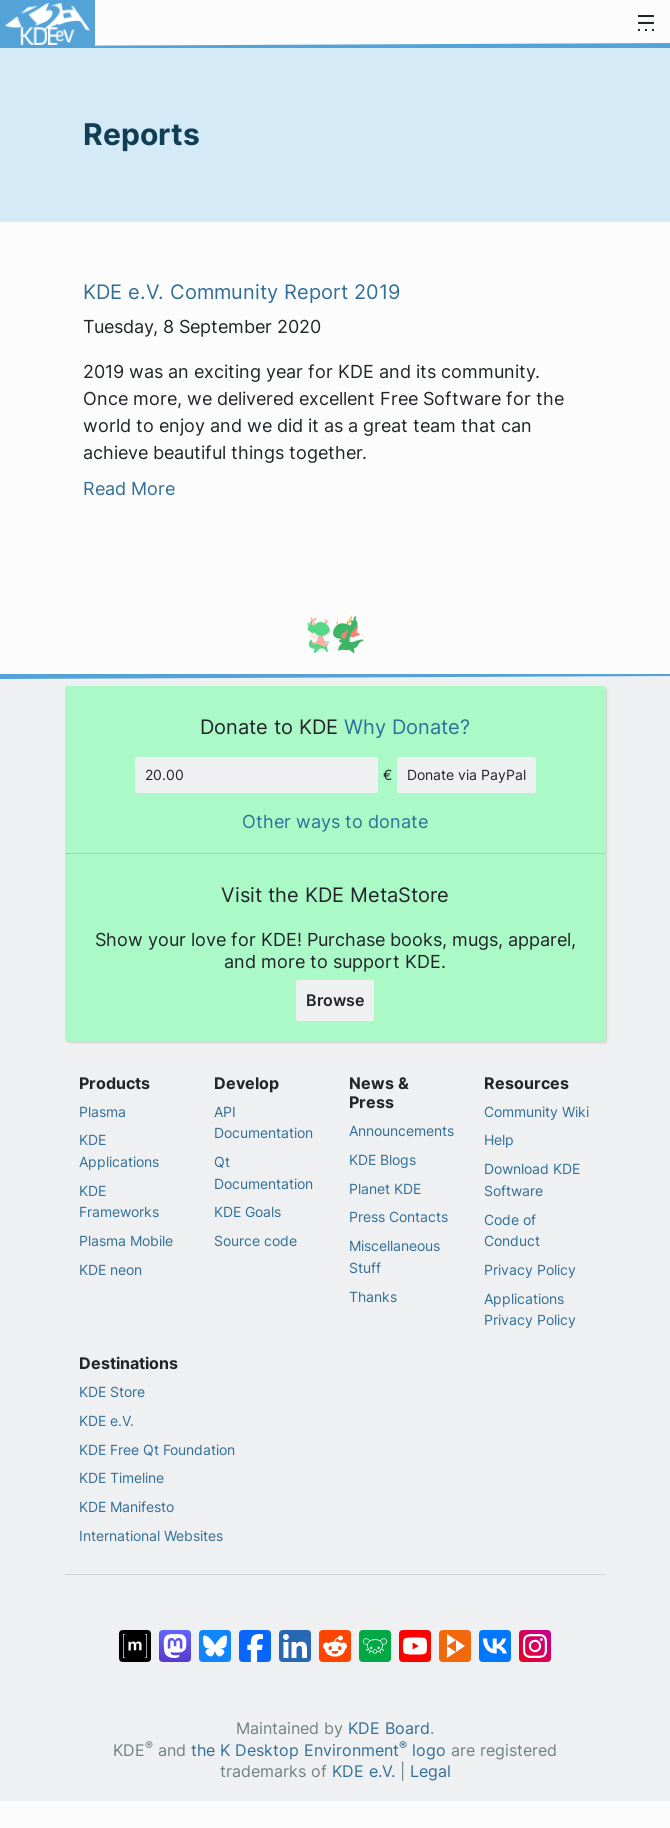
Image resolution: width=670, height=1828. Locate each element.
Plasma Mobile (126, 1240)
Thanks (373, 1296)
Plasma (102, 1111)
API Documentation (263, 1122)
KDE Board (389, 1728)
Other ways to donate (335, 821)
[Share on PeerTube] (455, 1636)
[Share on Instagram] (535, 1636)
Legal (430, 1771)
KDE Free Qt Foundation (157, 1449)
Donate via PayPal (466, 774)
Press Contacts (398, 1216)
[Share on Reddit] (335, 1636)
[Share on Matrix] (135, 1636)
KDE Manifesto (126, 1506)
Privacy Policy (530, 1269)
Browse (335, 1000)
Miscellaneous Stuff (394, 1256)
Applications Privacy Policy (530, 1309)
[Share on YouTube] (415, 1636)
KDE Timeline (121, 1477)
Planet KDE (385, 1188)
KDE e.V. (106, 1420)
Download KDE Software (532, 1179)
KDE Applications (119, 1150)
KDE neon (110, 1269)
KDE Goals (247, 1211)
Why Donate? (407, 726)
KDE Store (112, 1391)
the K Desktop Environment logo (318, 1750)
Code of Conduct (512, 1230)
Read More (129, 488)
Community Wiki (536, 1111)
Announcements (401, 1130)
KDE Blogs (382, 1159)
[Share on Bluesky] (215, 1636)
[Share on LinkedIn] (295, 1636)
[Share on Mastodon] (175, 1636)
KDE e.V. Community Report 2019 (241, 291)
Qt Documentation (263, 1172)
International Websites (151, 1535)
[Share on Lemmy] (375, 1636)
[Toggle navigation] (646, 24)
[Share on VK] (495, 1636)
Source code (255, 1240)
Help (499, 1139)
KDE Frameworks (119, 1201)
